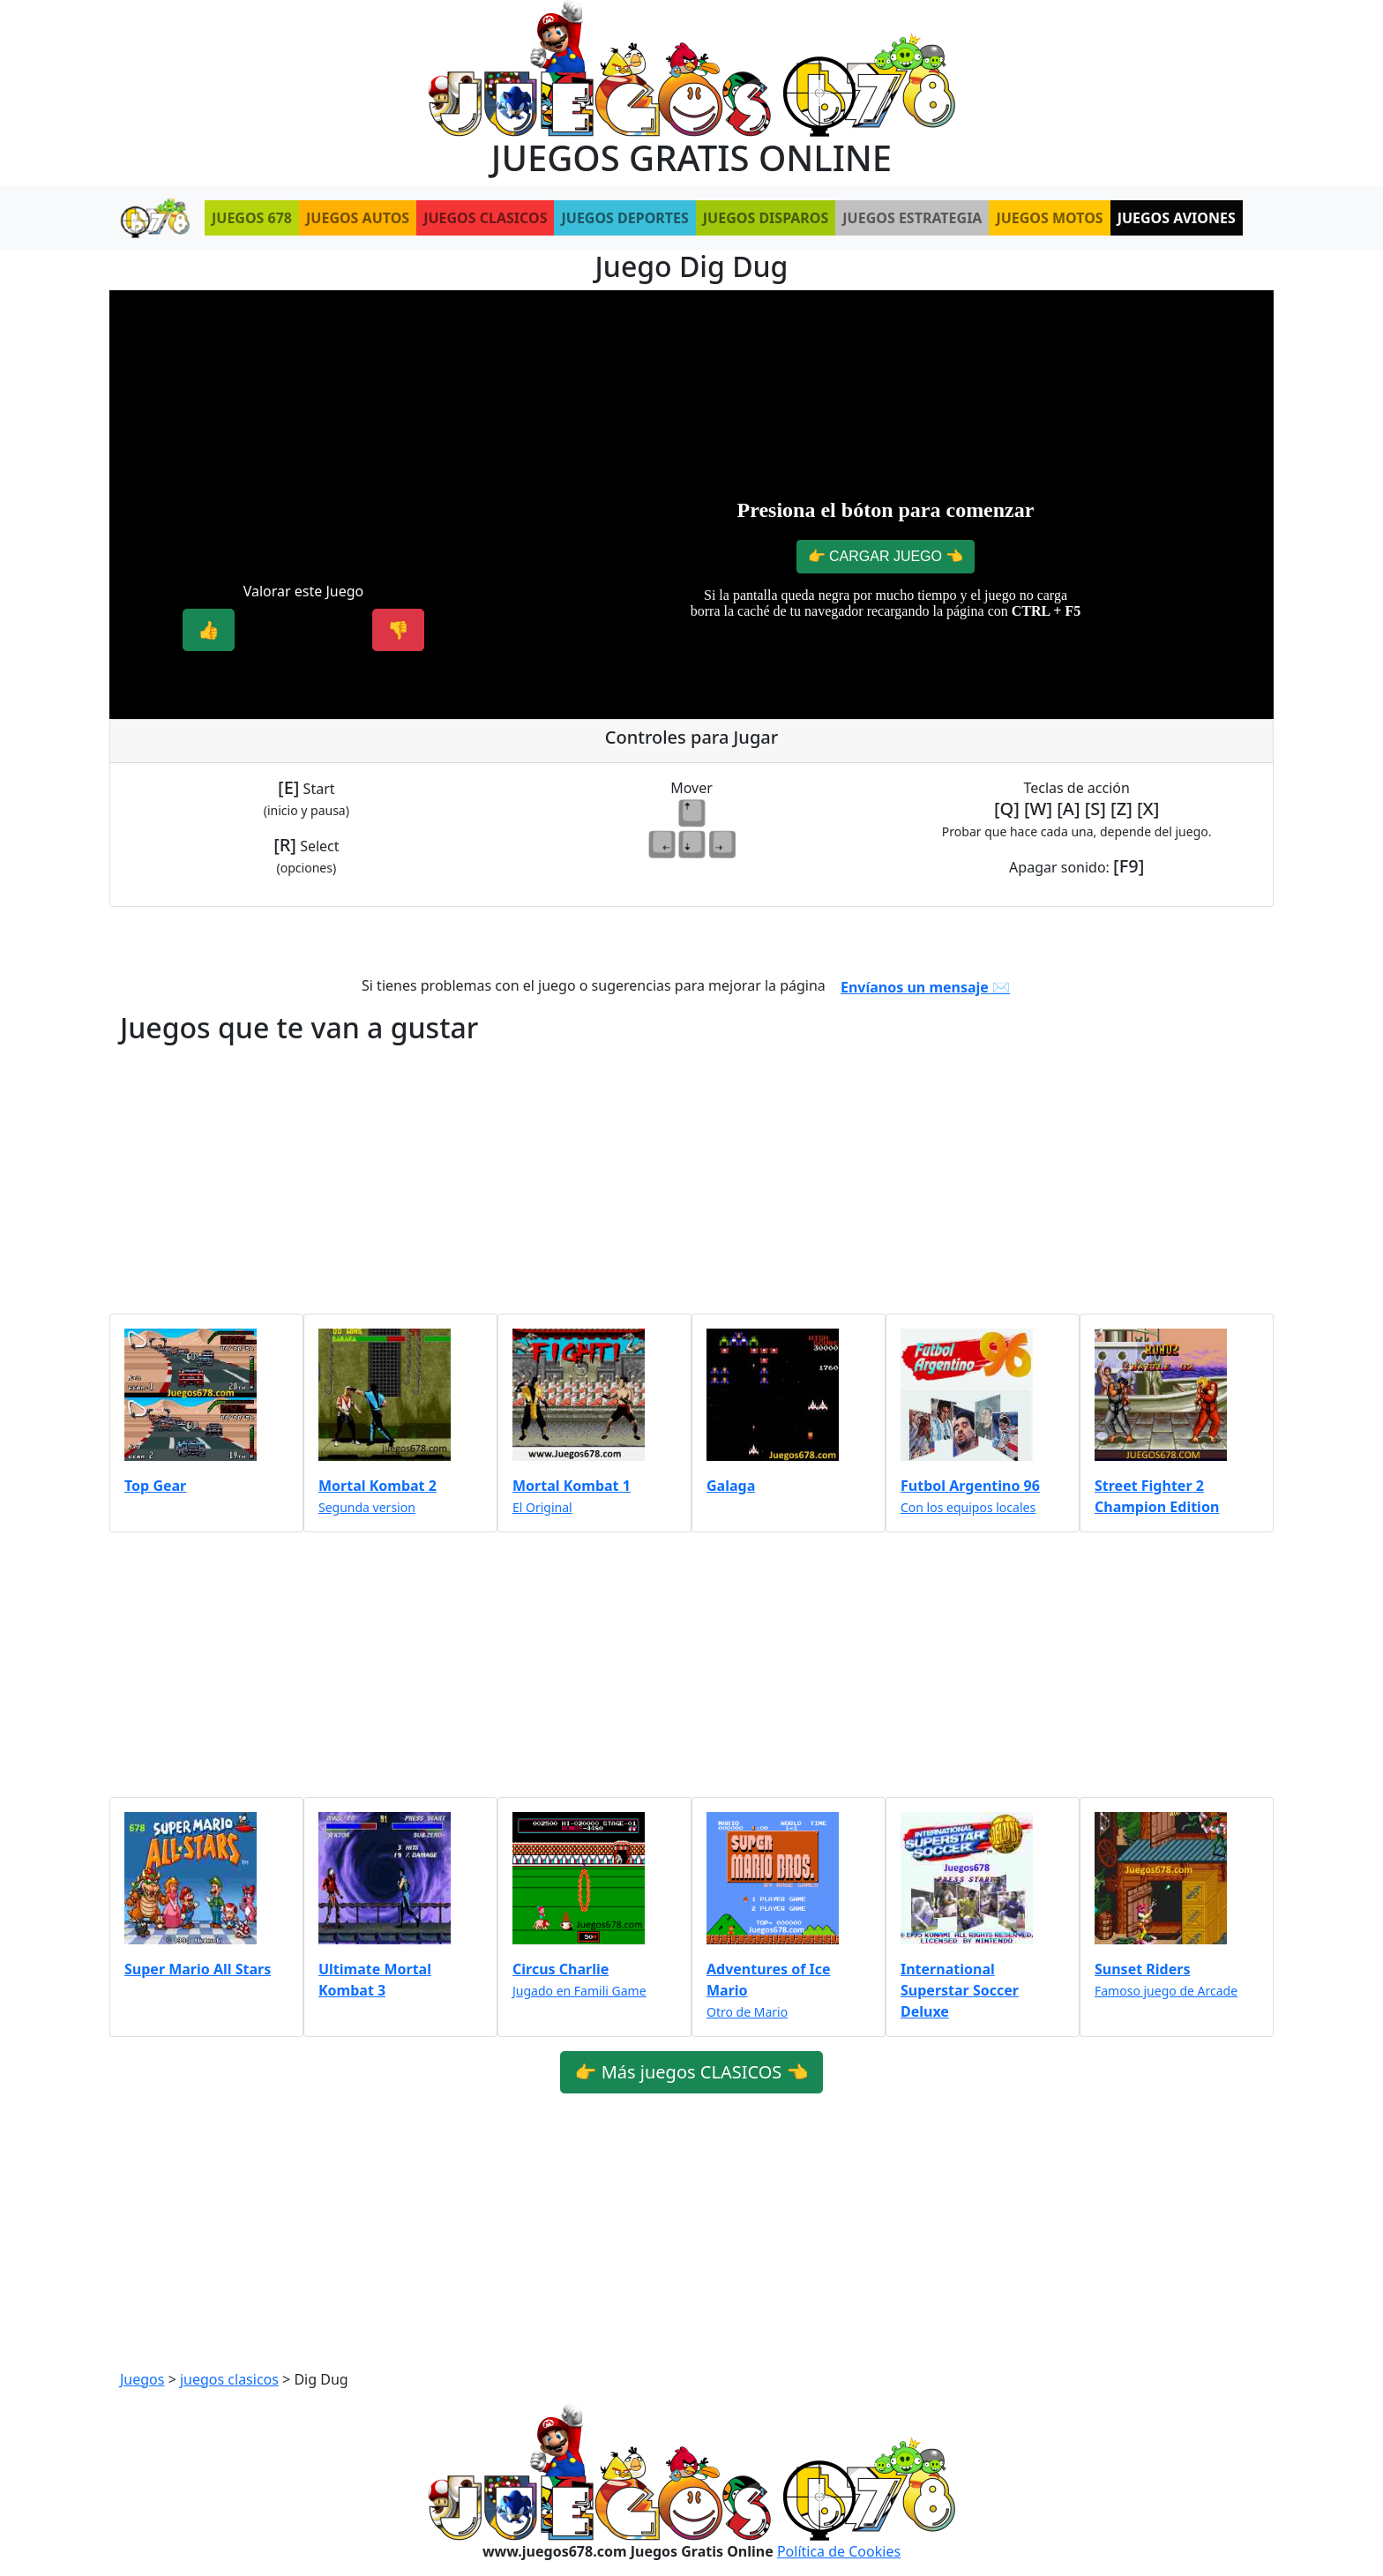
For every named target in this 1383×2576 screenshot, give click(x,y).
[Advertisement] (303, 427)
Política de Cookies (839, 2551)
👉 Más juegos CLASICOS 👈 (692, 2072)
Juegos (142, 2379)
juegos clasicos (229, 2379)
